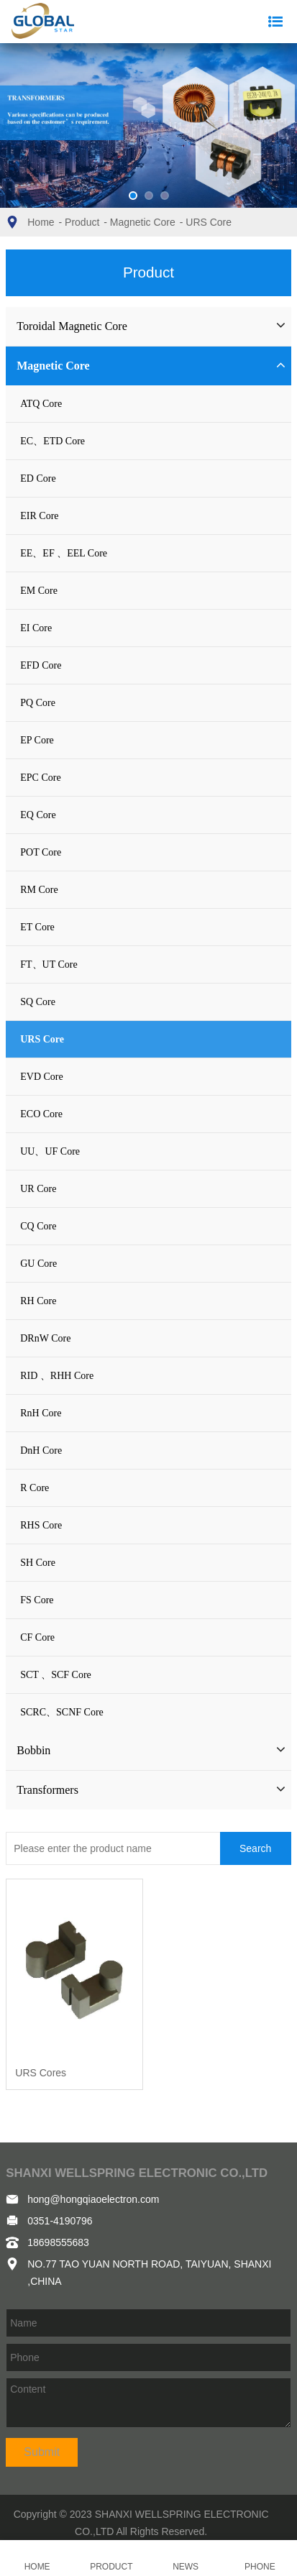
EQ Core (37, 815)
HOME (37, 2558)
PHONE (260, 2558)
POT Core (40, 852)
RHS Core (41, 1525)
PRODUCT (111, 2558)
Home (40, 222)
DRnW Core (45, 1338)
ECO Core (41, 1114)
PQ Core (37, 702)
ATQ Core (41, 403)
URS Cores (40, 2072)
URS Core (209, 222)
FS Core (36, 1600)
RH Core (38, 1301)
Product (82, 222)
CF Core (37, 1637)
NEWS (186, 2558)
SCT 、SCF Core (55, 1674)
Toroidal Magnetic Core (72, 326)
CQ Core (38, 1226)
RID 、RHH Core (56, 1375)
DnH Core (41, 1450)
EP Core (37, 740)
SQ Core (37, 1001)
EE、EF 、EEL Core (63, 553)
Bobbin (33, 1750)
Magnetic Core (142, 222)
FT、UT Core (48, 964)
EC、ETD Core (52, 441)
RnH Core (40, 1413)
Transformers (47, 1790)
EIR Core (39, 515)
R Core (34, 1487)
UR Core (38, 1188)
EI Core (36, 628)
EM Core (39, 590)
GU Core (38, 1263)
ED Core (37, 478)
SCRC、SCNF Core (62, 1712)
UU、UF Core (50, 1151)
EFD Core (40, 665)
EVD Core (41, 1076)
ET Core (37, 927)
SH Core (37, 1562)
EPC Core (40, 777)
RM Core (39, 889)
